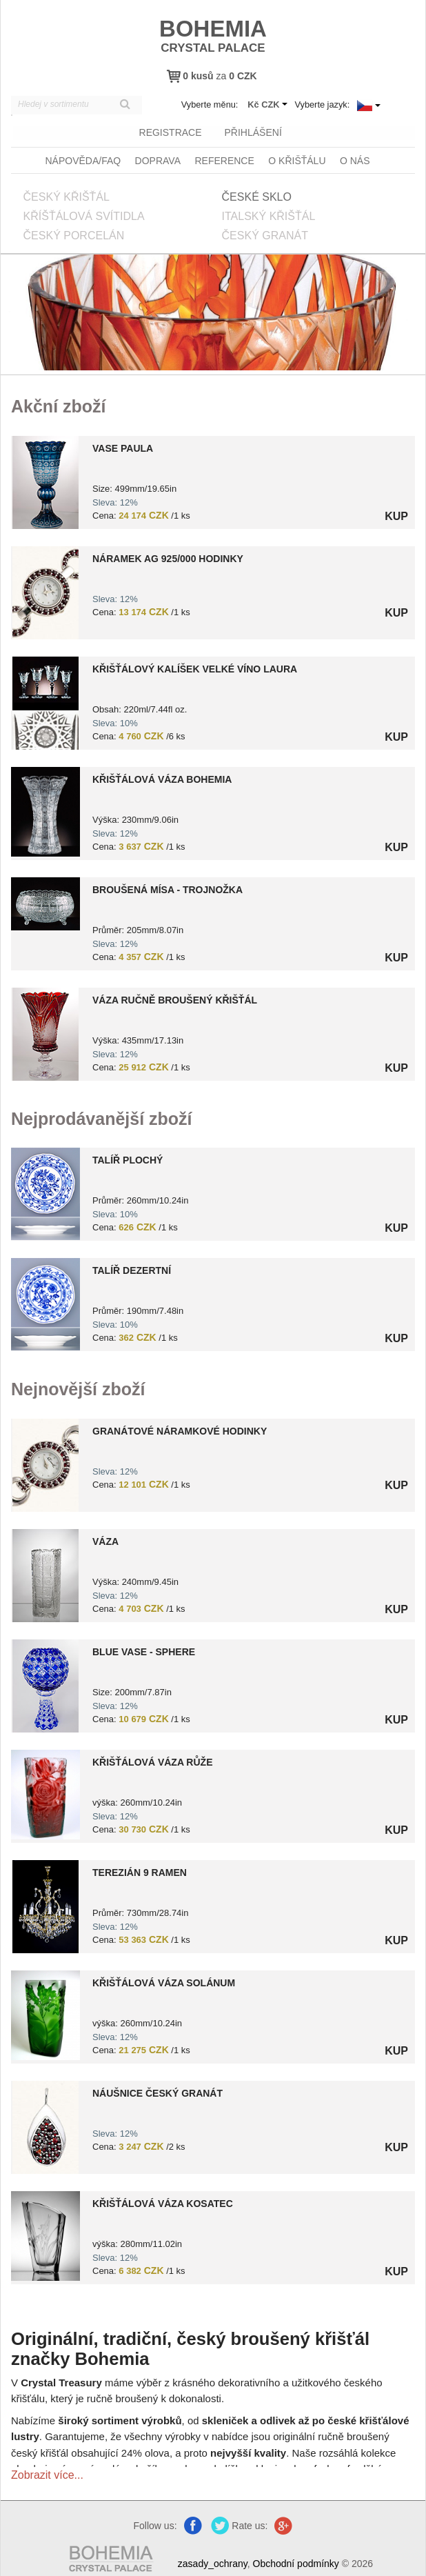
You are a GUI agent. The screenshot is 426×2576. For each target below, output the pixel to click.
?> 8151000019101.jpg (45, 1032)
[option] (213, 1256)
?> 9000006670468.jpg (45, 590)
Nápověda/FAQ (83, 158)
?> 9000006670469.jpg (45, 1463)
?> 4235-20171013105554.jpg (45, 810)
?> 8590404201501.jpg (45, 1792)
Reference (224, 158)
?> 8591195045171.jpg (45, 1683)
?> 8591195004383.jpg (45, 901)
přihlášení (252, 131)
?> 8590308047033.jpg (45, 1904)
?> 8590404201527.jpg (45, 2013)
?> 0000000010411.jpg (45, 480)
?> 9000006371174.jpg (45, 2125)
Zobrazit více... (47, 2473)
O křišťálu (296, 158)
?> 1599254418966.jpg (45, 1192)
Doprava (158, 158)
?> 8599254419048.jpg (45, 1302)
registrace (169, 131)
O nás (355, 158)
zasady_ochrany (212, 2562)
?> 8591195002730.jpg (45, 1573)
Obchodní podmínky (296, 2562)
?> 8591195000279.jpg (45, 701)
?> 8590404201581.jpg (45, 2234)
